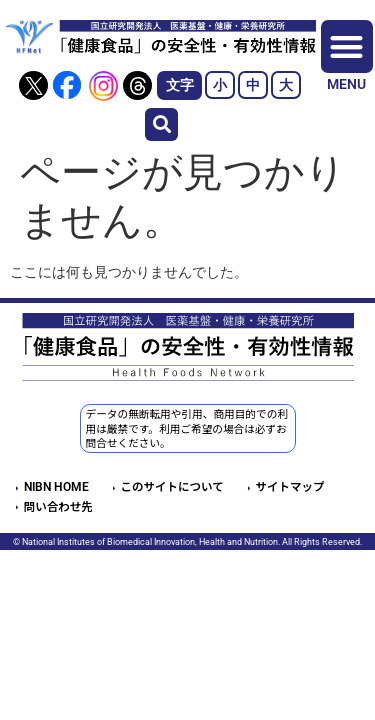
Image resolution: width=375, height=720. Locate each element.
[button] (161, 124)
